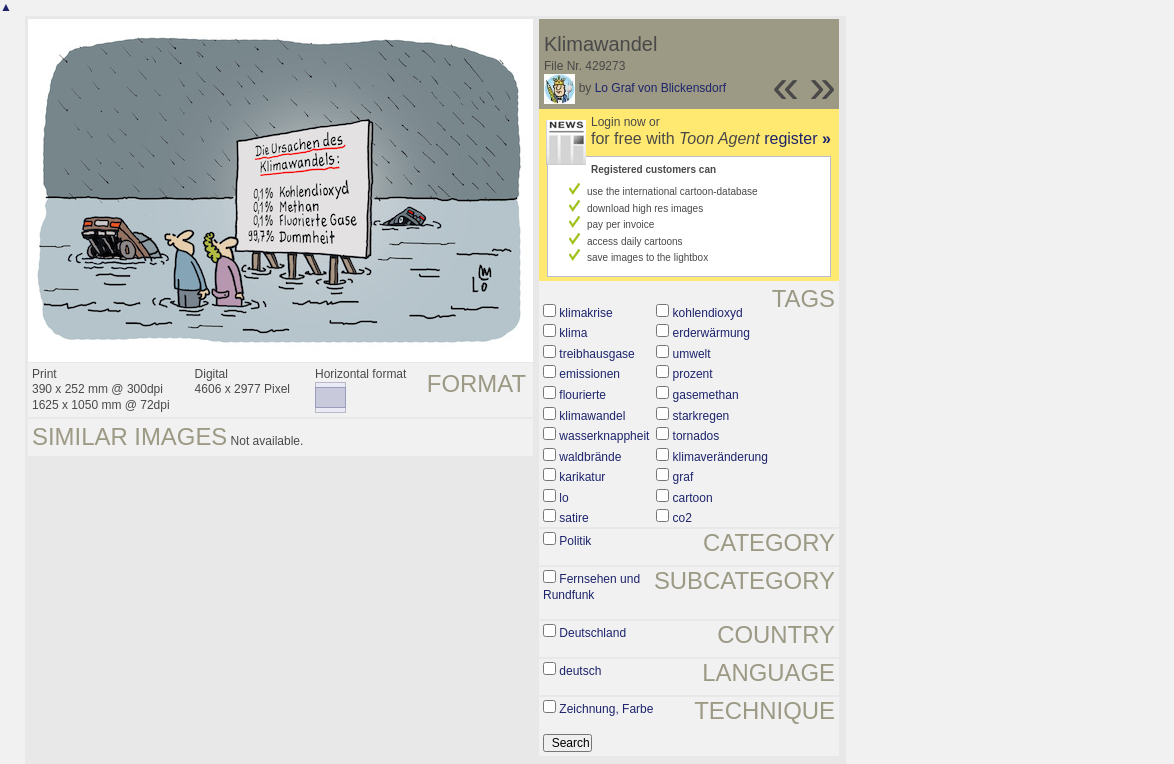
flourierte (582, 395)
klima (573, 333)
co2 (682, 518)
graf (683, 477)
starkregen (701, 416)
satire (573, 518)
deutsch (580, 671)
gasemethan (706, 395)
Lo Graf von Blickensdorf (660, 88)
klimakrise (585, 313)
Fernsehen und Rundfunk (591, 587)
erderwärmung (711, 333)
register (797, 138)
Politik (575, 541)
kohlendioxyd (708, 313)
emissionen (589, 374)
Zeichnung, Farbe (606, 709)
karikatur (582, 477)
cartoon (693, 498)
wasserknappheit (604, 436)
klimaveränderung (720, 457)
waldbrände (590, 457)
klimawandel (592, 416)
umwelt (692, 354)
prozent (693, 374)
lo (563, 498)
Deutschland (592, 633)
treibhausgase (596, 354)
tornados (696, 436)
